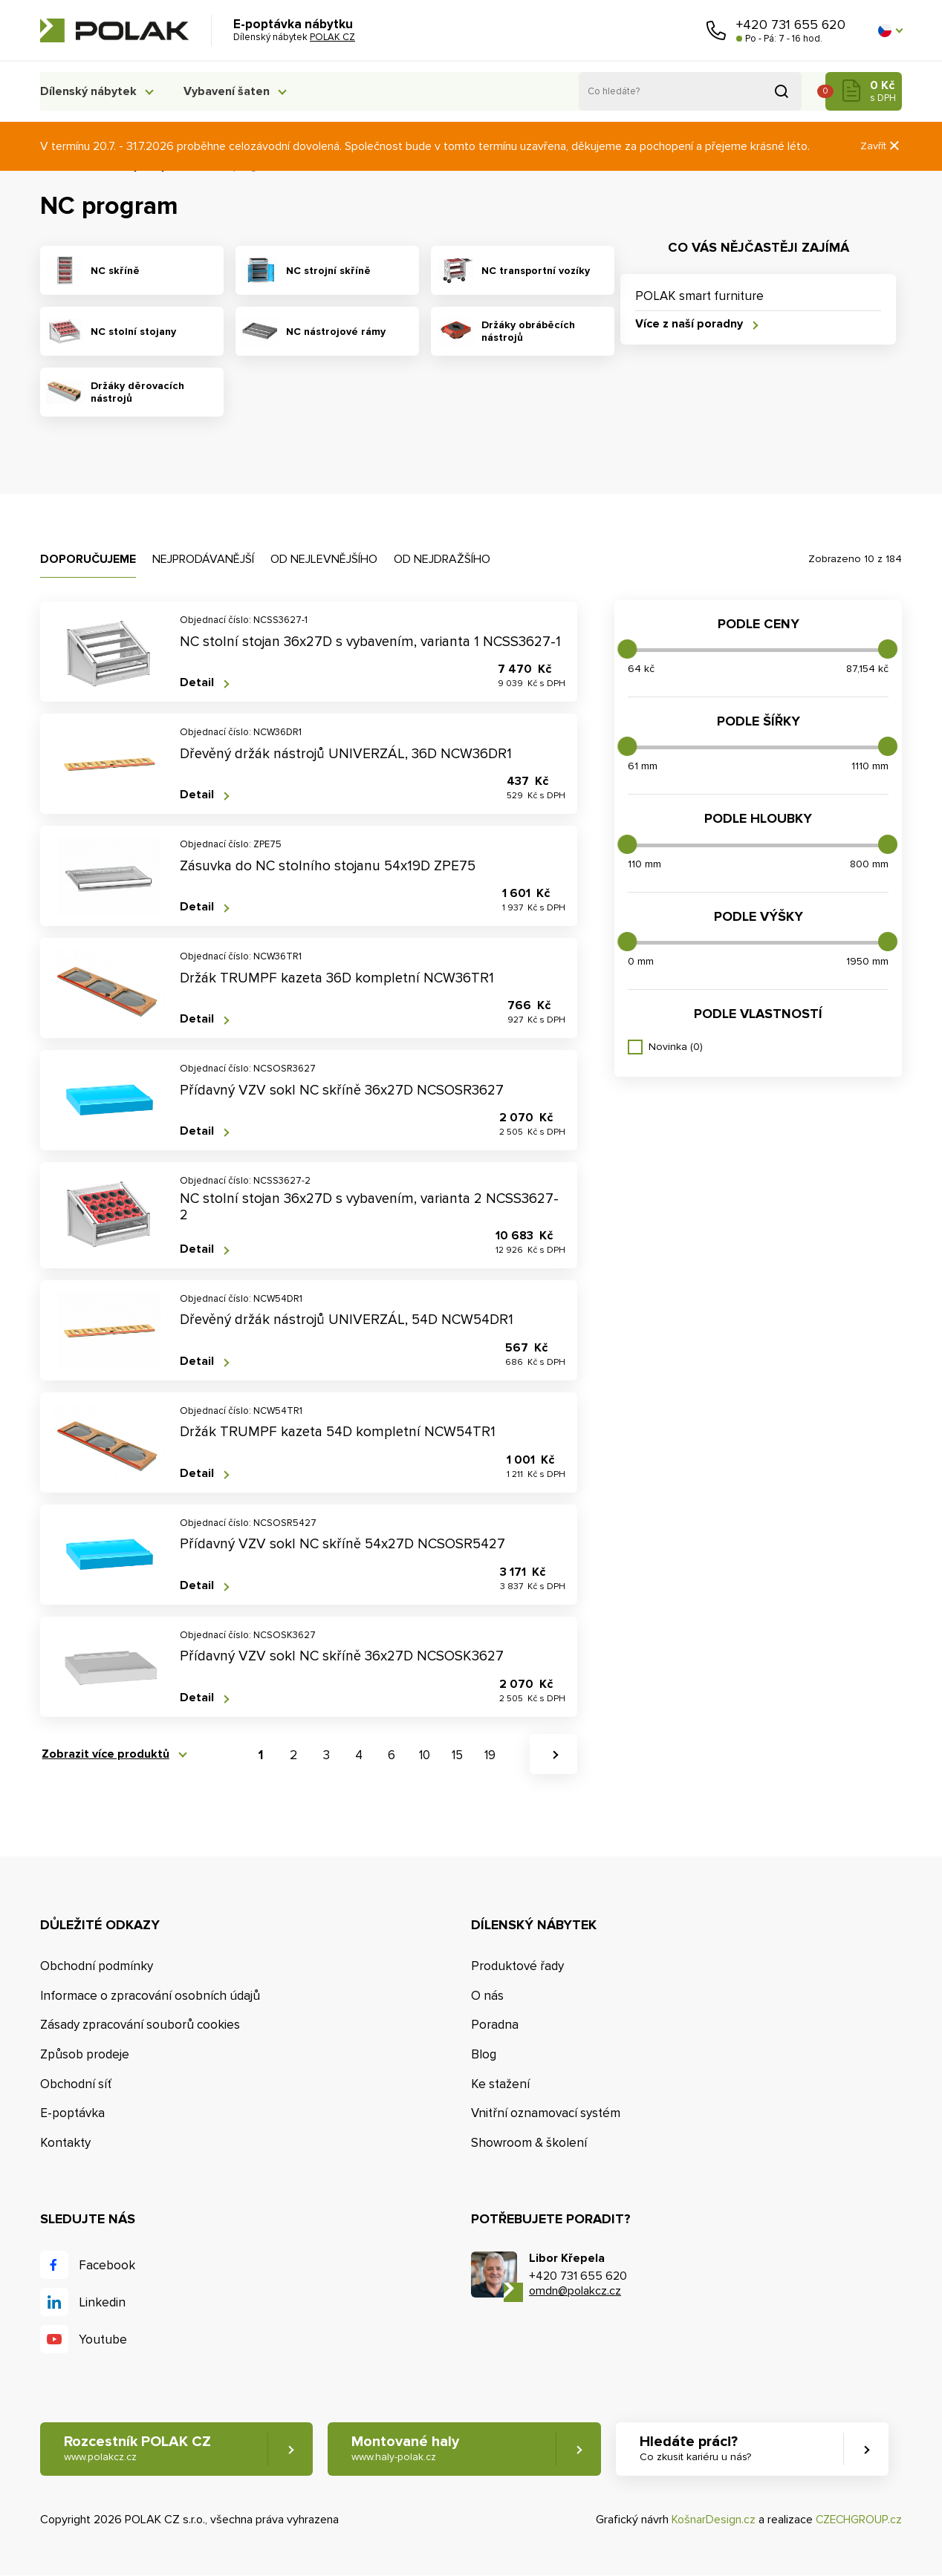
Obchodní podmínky (96, 1966)
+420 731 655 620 (790, 24)
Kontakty (65, 2143)
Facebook (107, 2265)
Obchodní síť (75, 2084)
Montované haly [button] (409, 2449)
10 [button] (424, 1755)
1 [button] (261, 1755)
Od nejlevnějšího (323, 559)
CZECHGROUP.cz (857, 2519)
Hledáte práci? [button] (702, 2449)
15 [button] (457, 1755)
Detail (197, 683)
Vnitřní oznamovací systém (545, 2114)
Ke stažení (500, 2084)
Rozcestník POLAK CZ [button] (138, 2449)
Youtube (103, 2339)
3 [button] (326, 1755)
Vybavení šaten (233, 91)
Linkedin (102, 2302)
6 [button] (391, 1755)
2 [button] (293, 1755)
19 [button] (490, 1755)
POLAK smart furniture (699, 296)
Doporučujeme (88, 559)
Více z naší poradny (689, 324)
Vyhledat (781, 91)
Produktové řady (517, 1966)
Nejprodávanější (203, 559)
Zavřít (881, 146)
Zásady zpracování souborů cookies (140, 2025)
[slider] (627, 649)
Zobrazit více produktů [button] (104, 1754)
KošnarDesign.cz (711, 2519)
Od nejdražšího (442, 559)
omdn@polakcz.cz (575, 2291)
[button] (890, 30)
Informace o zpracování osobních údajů (150, 1995)
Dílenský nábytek (88, 91)
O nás (487, 1995)
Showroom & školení (529, 2143)
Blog (483, 2054)
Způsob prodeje (84, 2054)
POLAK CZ (114, 30)
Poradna (495, 2025)
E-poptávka (72, 2114)
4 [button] (359, 1755)
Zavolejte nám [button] (716, 30)
